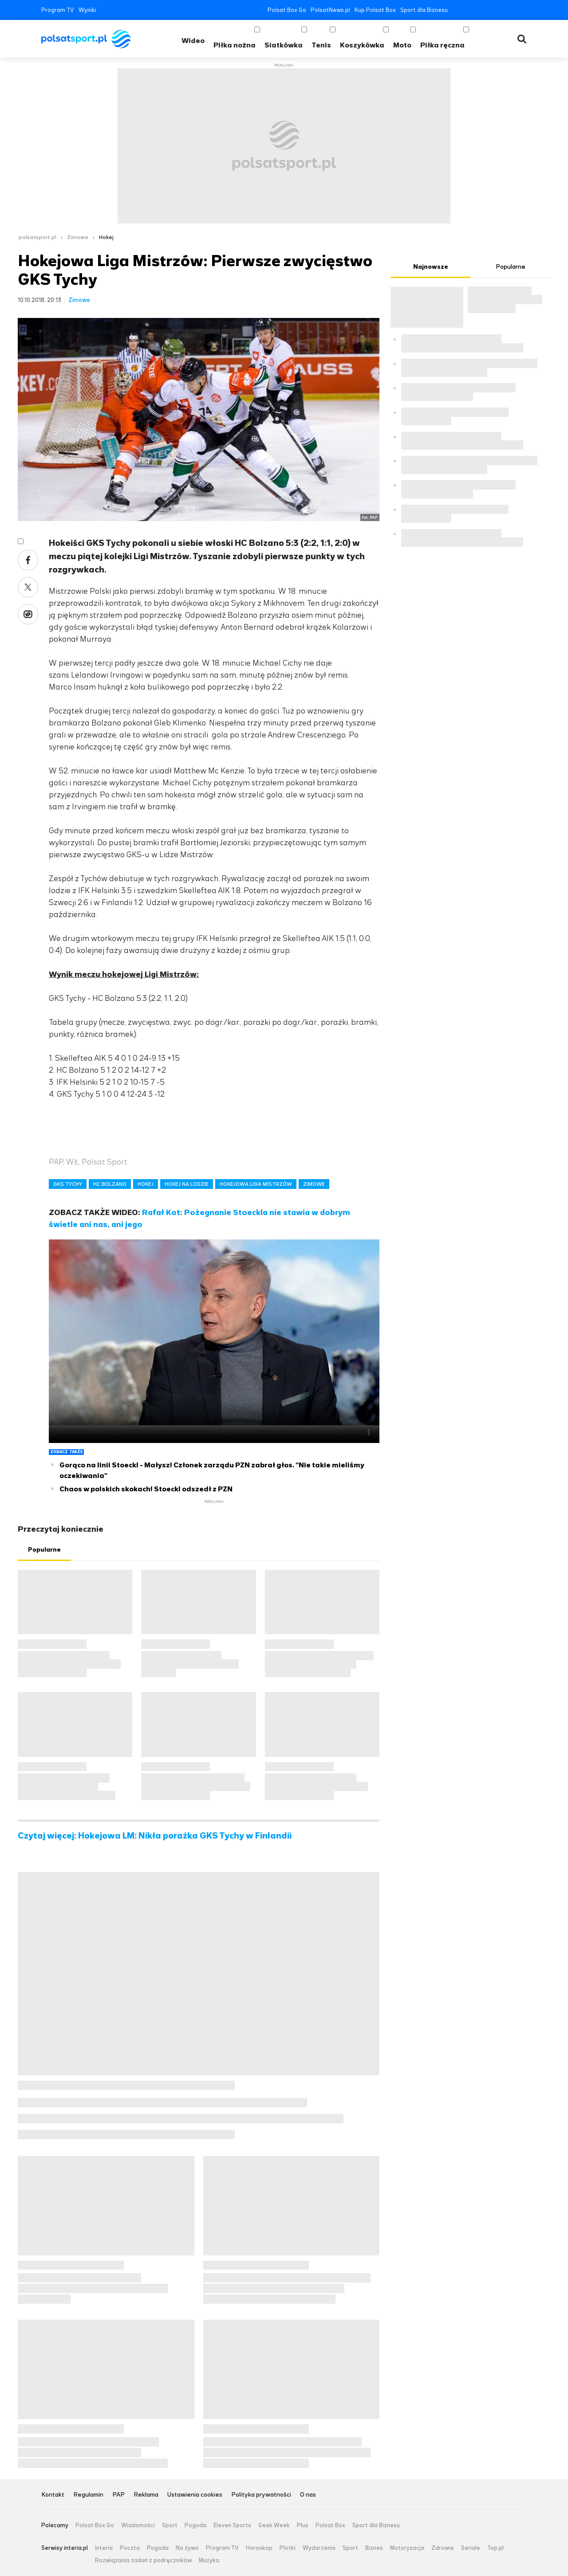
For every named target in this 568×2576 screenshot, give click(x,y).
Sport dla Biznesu (424, 10)
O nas (308, 2495)
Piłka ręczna (442, 45)
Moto (402, 45)
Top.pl (495, 2548)
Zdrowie (442, 2548)
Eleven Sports (232, 2525)
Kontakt (52, 2495)
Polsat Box (330, 2525)
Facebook (456, 10)
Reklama (146, 2495)
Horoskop (259, 2548)
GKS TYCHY (67, 1184)
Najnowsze (430, 267)
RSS (523, 10)
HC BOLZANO (109, 1184)
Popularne (44, 1549)
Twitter (470, 10)
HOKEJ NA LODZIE (187, 1184)
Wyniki (87, 10)
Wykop (28, 614)
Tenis (321, 45)
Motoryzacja (407, 2548)
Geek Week (274, 2525)
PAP (118, 2495)
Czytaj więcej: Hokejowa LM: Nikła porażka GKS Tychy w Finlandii (155, 1836)
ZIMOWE (314, 1184)
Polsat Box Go (287, 10)
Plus (302, 2525)
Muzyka (209, 2560)
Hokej (106, 237)
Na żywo (187, 2548)
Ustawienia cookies (194, 2495)
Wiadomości (138, 2525)
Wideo (193, 40)
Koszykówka (362, 45)
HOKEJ (146, 1184)
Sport (170, 2525)
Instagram (496, 10)
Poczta (130, 2548)
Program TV (57, 10)
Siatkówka (283, 45)
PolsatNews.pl (330, 10)
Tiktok (510, 10)
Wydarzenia (319, 2548)
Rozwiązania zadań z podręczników (143, 2560)
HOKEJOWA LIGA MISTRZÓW (256, 1184)
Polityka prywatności (261, 2495)
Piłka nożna (234, 45)
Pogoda (195, 2525)
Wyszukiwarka (522, 39)
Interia (104, 2548)
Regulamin (88, 2495)
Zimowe (77, 237)
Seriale (470, 2548)
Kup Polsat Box (375, 10)
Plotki (288, 2548)
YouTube (483, 10)
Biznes (374, 2548)
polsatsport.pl (37, 237)
